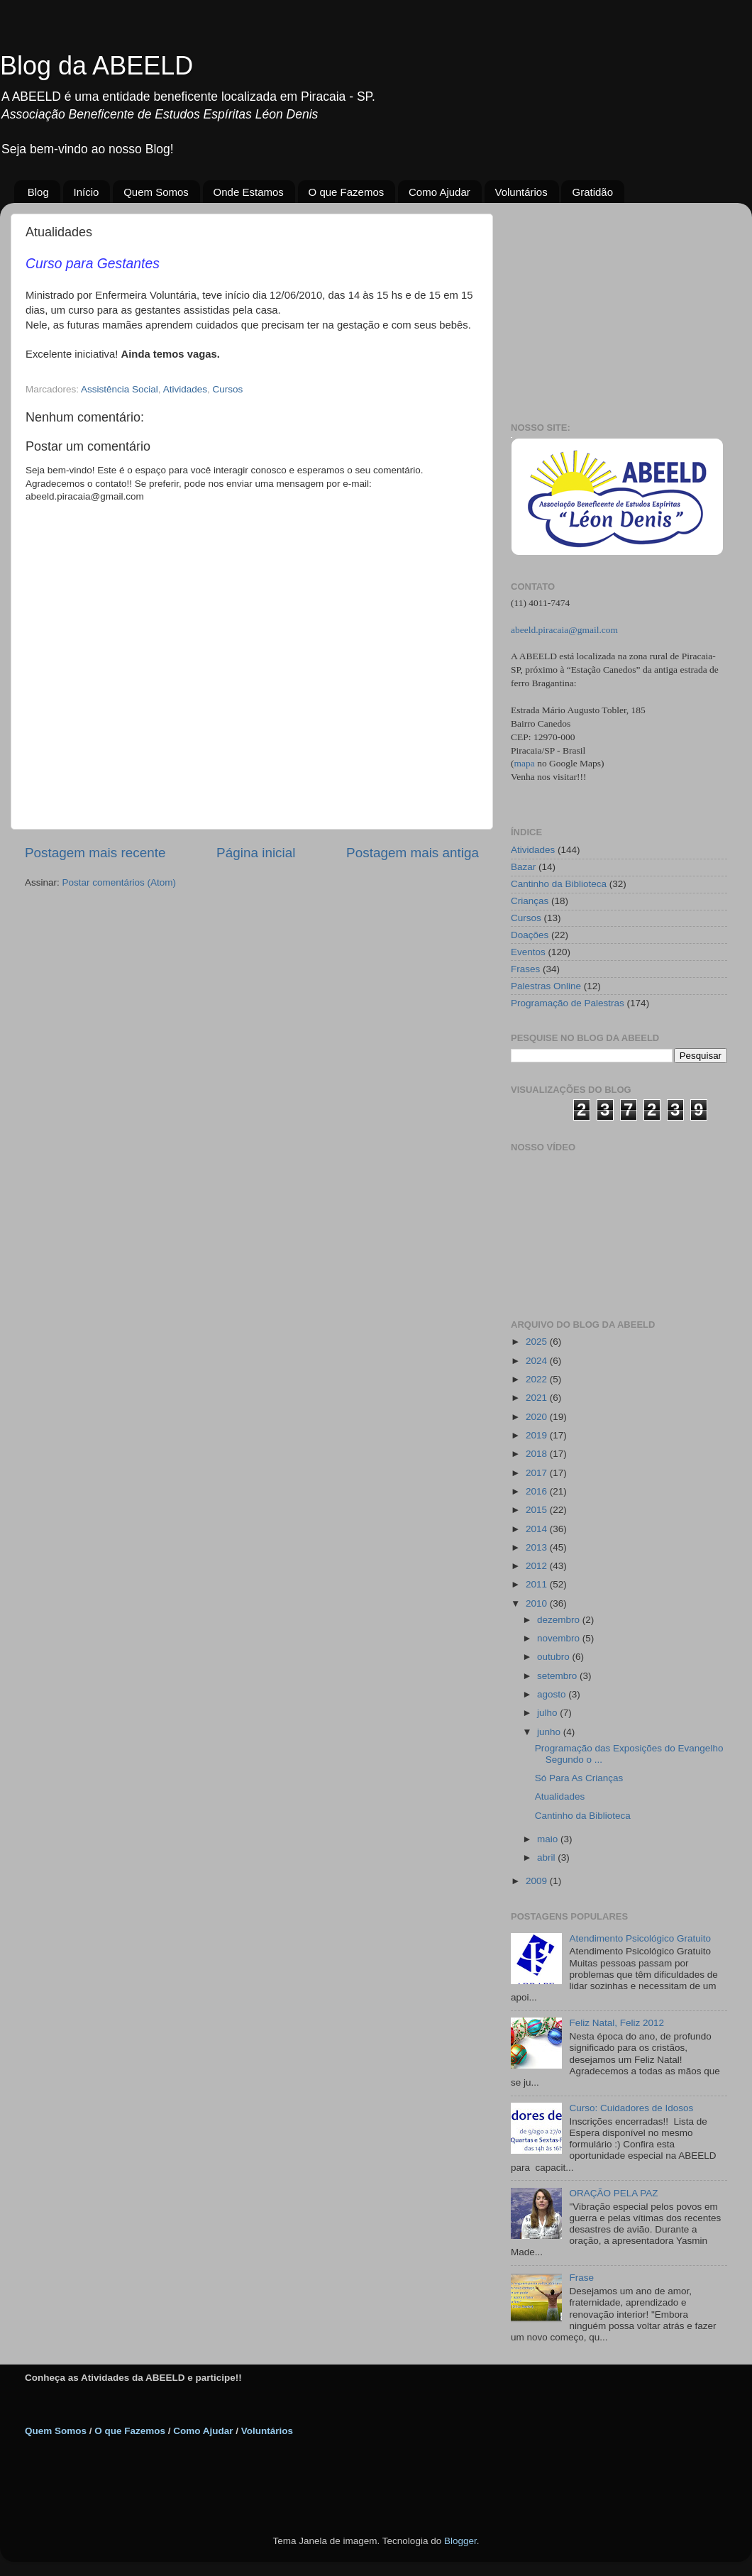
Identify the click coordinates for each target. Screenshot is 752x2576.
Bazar (523, 867)
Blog (38, 192)
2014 (538, 1529)
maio (548, 1839)
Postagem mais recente (95, 852)
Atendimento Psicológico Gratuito (640, 1938)
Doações (529, 935)
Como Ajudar (439, 192)
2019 (538, 1435)
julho (548, 1712)
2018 (538, 1453)
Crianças (529, 901)
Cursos (227, 389)
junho (550, 1732)
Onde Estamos (249, 192)
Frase (581, 2277)
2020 (538, 1416)
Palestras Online (546, 986)
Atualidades (560, 1796)
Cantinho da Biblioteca (559, 884)
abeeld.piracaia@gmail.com (564, 629)
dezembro (559, 1619)
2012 (538, 1566)
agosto (552, 1694)
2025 (538, 1341)
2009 (538, 1881)
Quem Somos (156, 192)
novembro (559, 1638)
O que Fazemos (347, 192)
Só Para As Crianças (579, 1778)
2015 (538, 1509)
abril (547, 1857)
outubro (555, 1656)
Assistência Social (119, 389)
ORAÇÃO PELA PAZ (613, 2193)
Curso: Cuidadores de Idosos (631, 2108)
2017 (538, 1473)
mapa (524, 763)
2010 (538, 1603)
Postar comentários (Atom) (119, 882)
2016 (538, 1491)
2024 (538, 1360)
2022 (538, 1379)
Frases (525, 969)
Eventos (528, 952)
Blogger (460, 2541)
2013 (538, 1547)
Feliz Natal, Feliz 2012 (616, 2023)
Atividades (185, 389)
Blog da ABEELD (96, 65)
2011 (538, 1584)
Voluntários (521, 192)
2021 (538, 1397)
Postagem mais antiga (412, 852)
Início (86, 192)
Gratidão (592, 192)
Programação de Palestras (567, 1003)
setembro (558, 1675)
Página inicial (255, 852)
